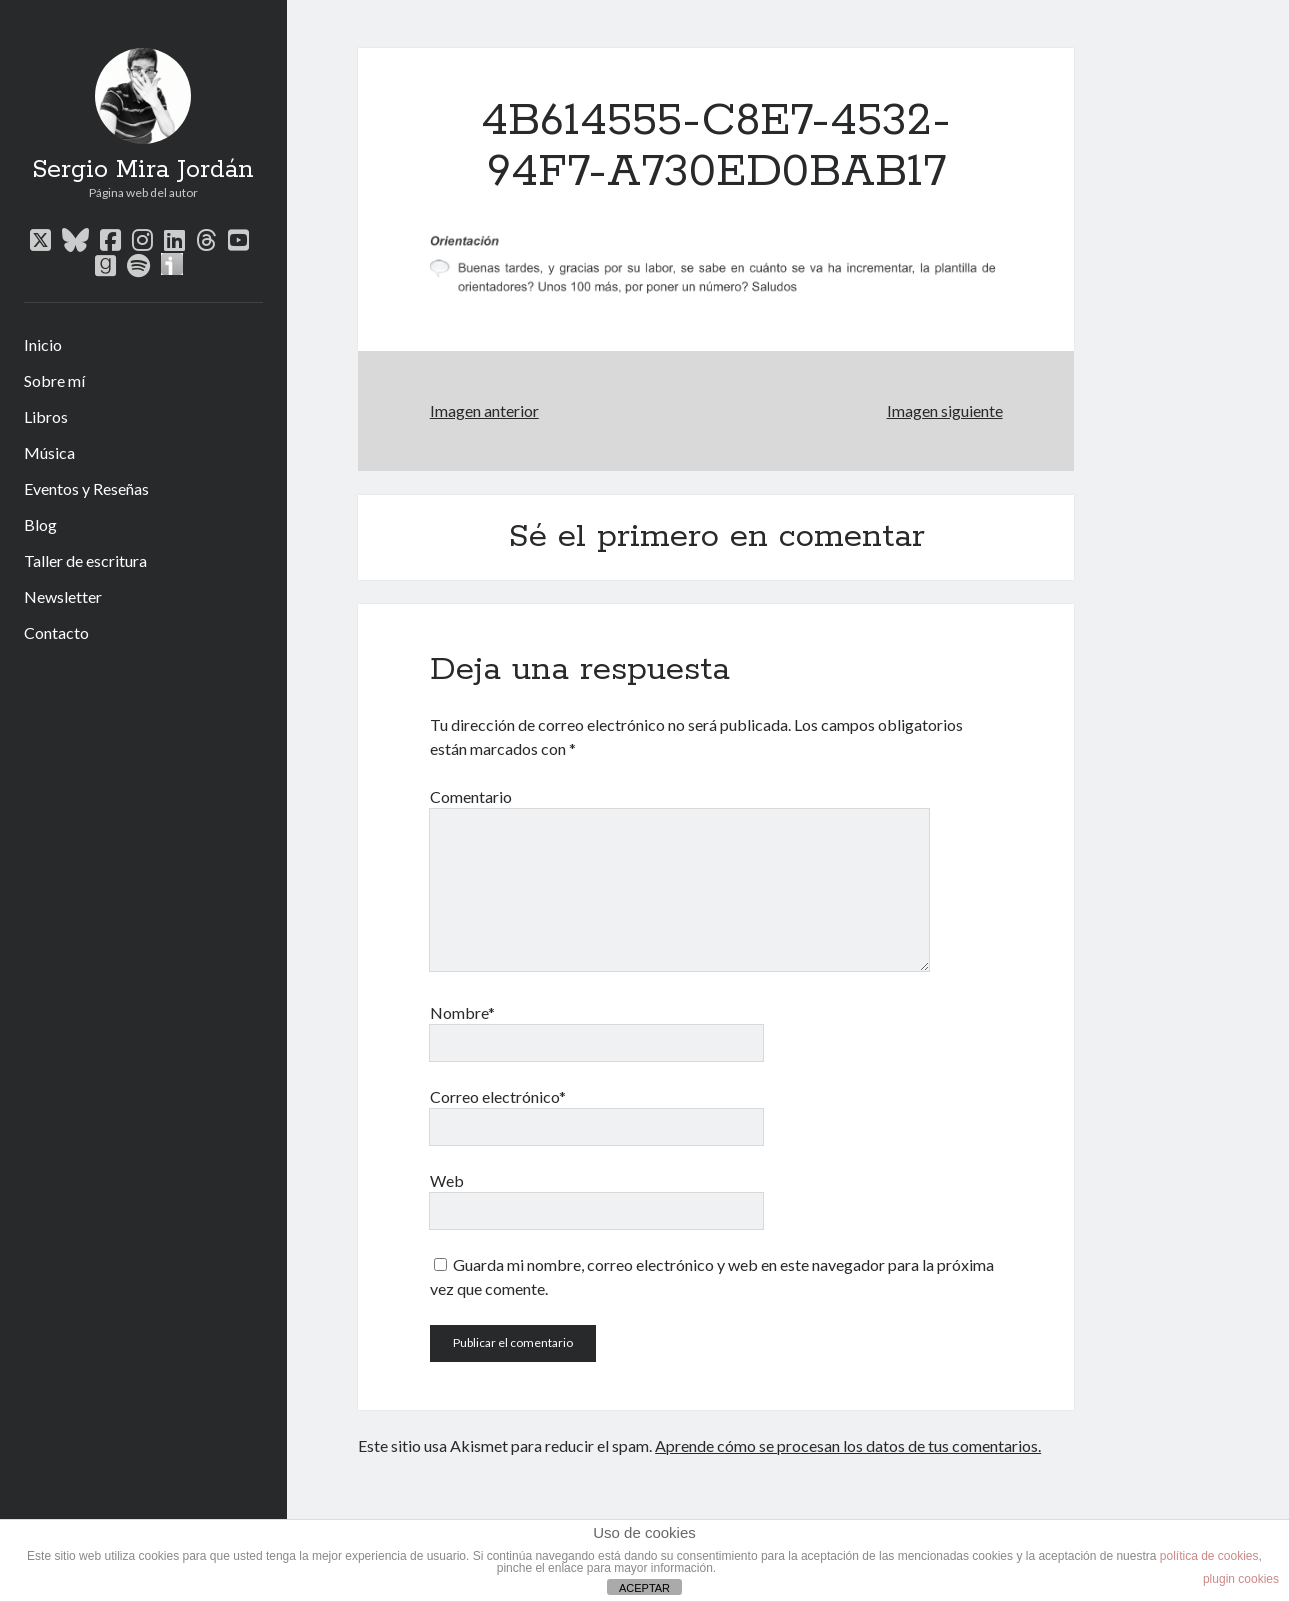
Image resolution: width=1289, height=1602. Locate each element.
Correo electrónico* (498, 1096)
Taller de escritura (85, 560)
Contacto (56, 632)
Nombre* (462, 1012)
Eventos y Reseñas (86, 488)
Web (447, 1180)
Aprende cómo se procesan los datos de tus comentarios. (848, 1445)
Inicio (43, 344)
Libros (46, 416)
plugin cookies (1241, 1579)
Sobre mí (54, 380)
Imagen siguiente (945, 410)
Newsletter (63, 596)
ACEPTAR (644, 1588)
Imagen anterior (484, 410)
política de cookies (1209, 1556)
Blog (40, 524)
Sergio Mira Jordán (143, 170)
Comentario (471, 796)
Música (49, 452)
